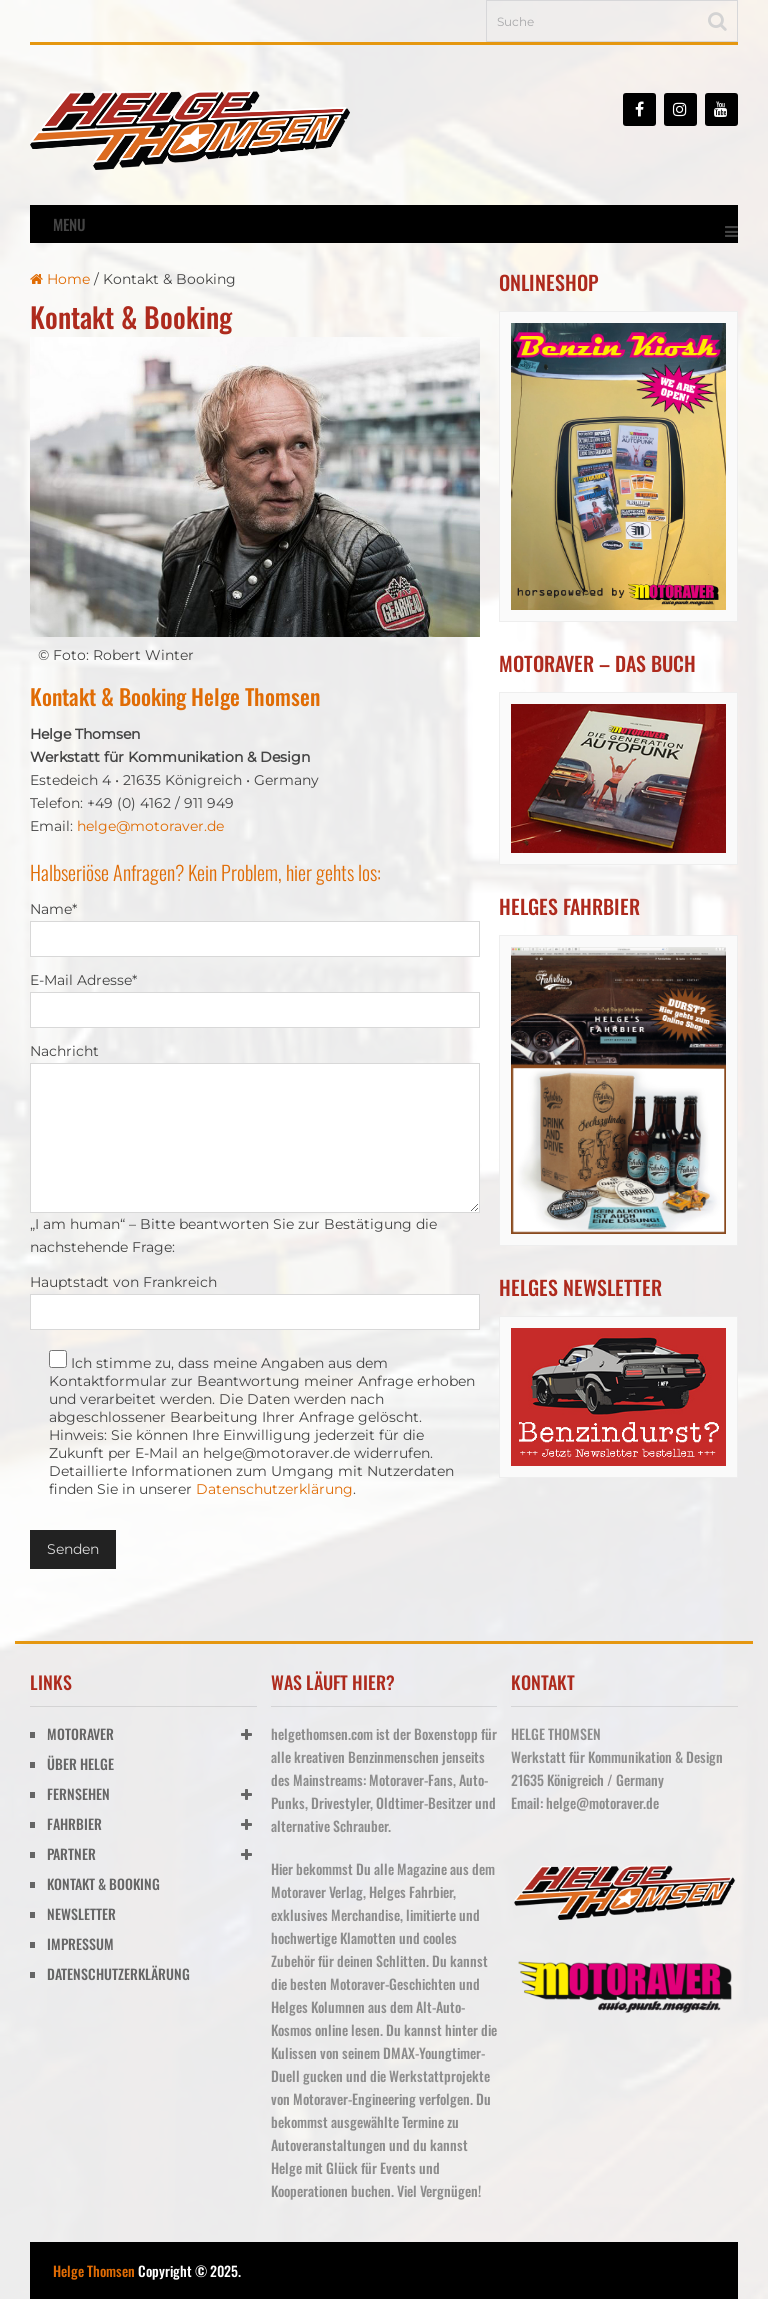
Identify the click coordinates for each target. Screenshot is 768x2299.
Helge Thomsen (94, 2270)
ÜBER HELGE (80, 1763)
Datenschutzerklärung (274, 1489)
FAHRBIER (74, 1823)
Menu (69, 224)
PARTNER (71, 1853)
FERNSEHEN (78, 1793)
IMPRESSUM (80, 1943)
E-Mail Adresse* (83, 980)
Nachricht (64, 1051)
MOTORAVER (80, 1733)
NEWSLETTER (81, 1913)
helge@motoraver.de (150, 826)
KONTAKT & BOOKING (103, 1883)
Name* (53, 909)
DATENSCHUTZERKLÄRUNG (118, 1973)
